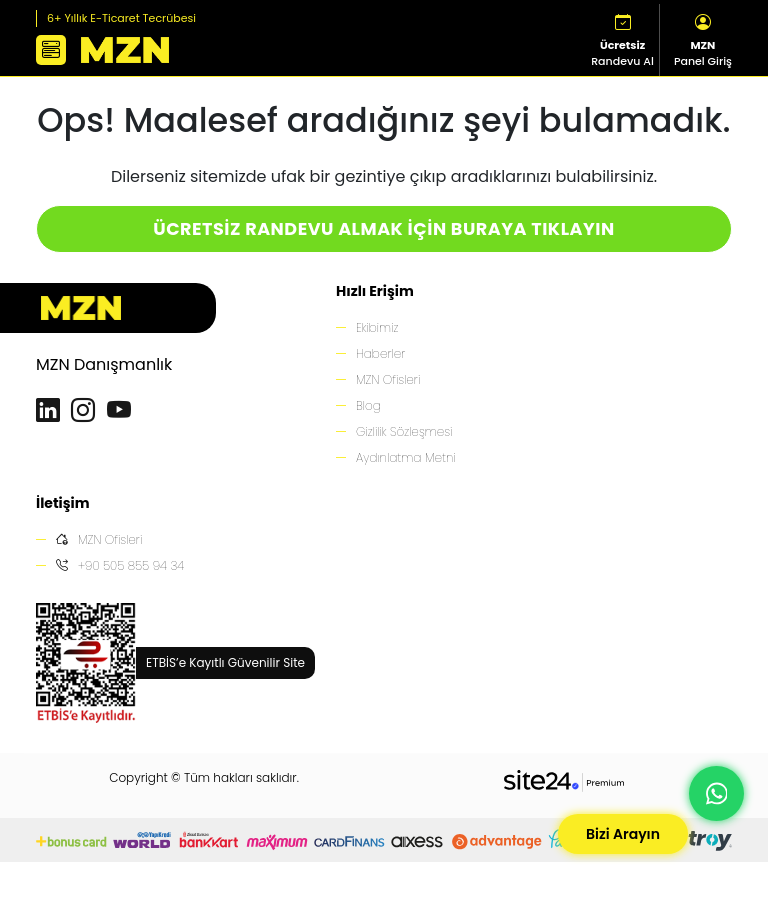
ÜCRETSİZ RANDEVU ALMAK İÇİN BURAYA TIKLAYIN (383, 229)
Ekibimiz (377, 327)
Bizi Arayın (623, 834)
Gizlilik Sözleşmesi (404, 431)
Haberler (380, 353)
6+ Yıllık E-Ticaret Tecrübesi (121, 18)
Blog (368, 405)
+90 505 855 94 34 (120, 566)
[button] (51, 50)
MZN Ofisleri (388, 379)
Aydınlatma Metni (406, 457)
